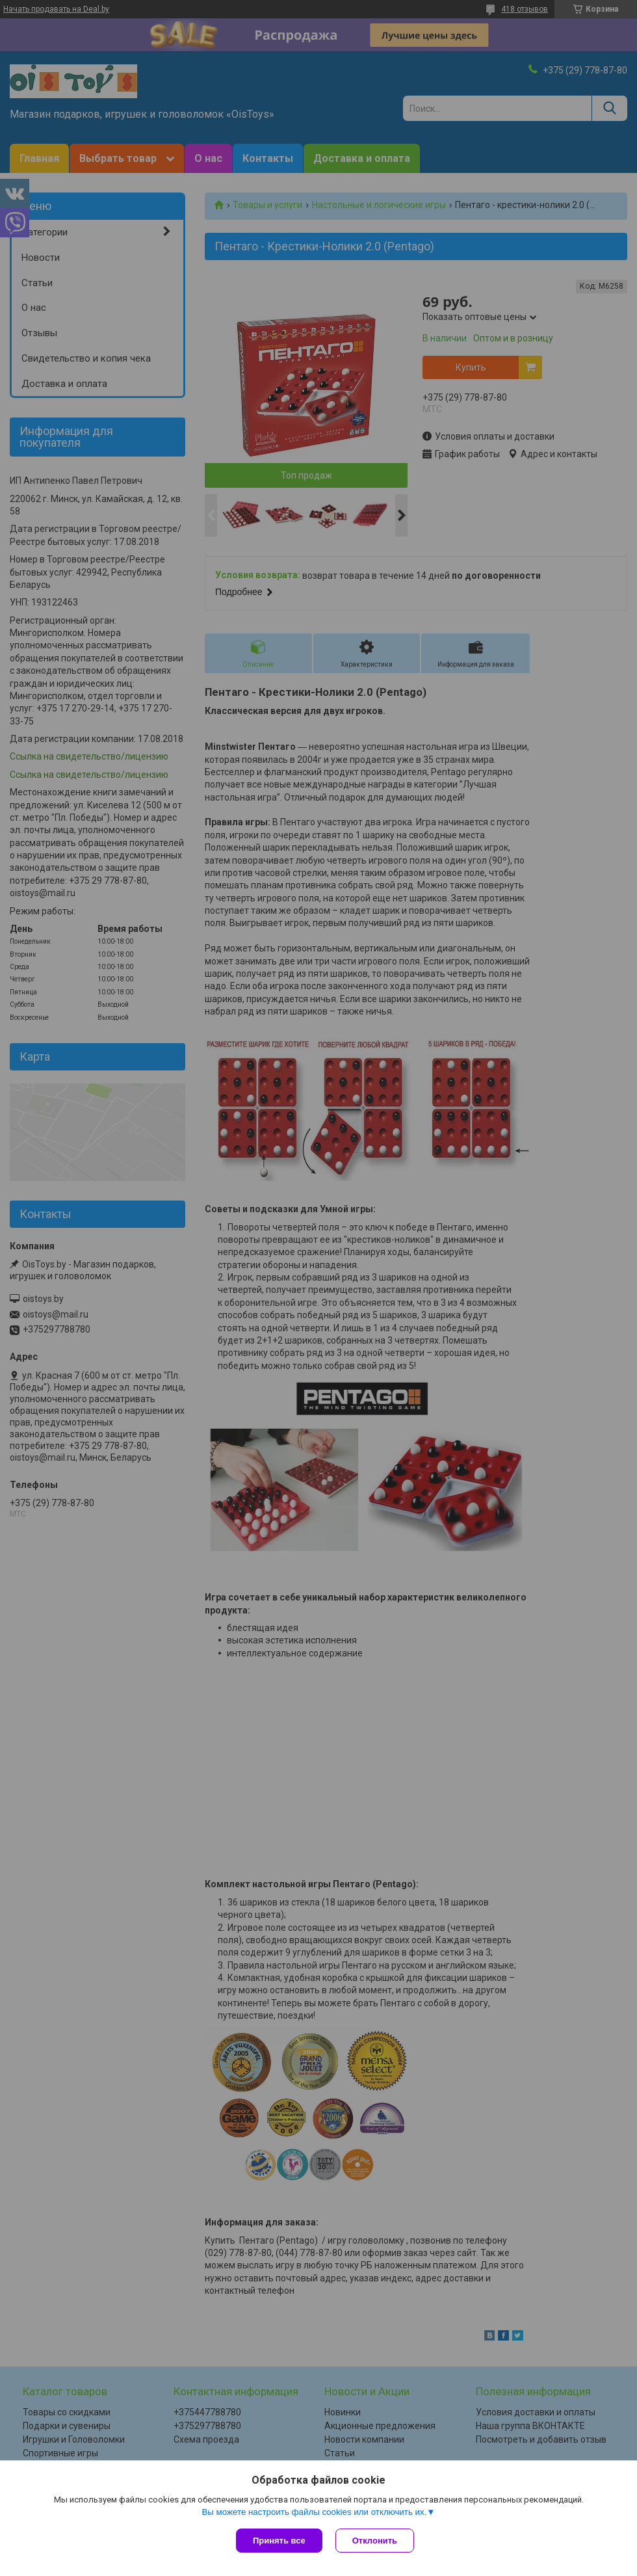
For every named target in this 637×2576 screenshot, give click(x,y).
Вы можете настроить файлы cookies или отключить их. (314, 2512)
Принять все (279, 2540)
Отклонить (374, 2540)
